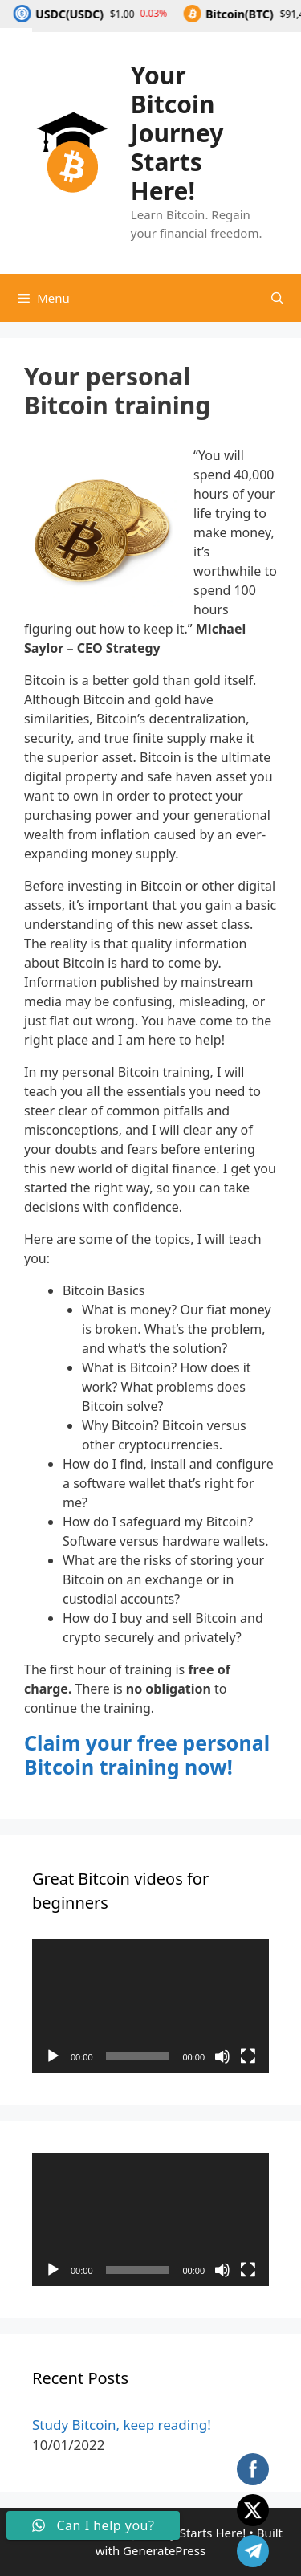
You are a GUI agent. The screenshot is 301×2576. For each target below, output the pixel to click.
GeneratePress (164, 2550)
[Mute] (222, 2056)
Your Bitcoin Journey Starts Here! (177, 133)
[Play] (53, 2056)
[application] (150, 2006)
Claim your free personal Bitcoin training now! (147, 1754)
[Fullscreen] (248, 2056)
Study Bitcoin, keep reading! (121, 2424)
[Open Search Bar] (277, 298)
